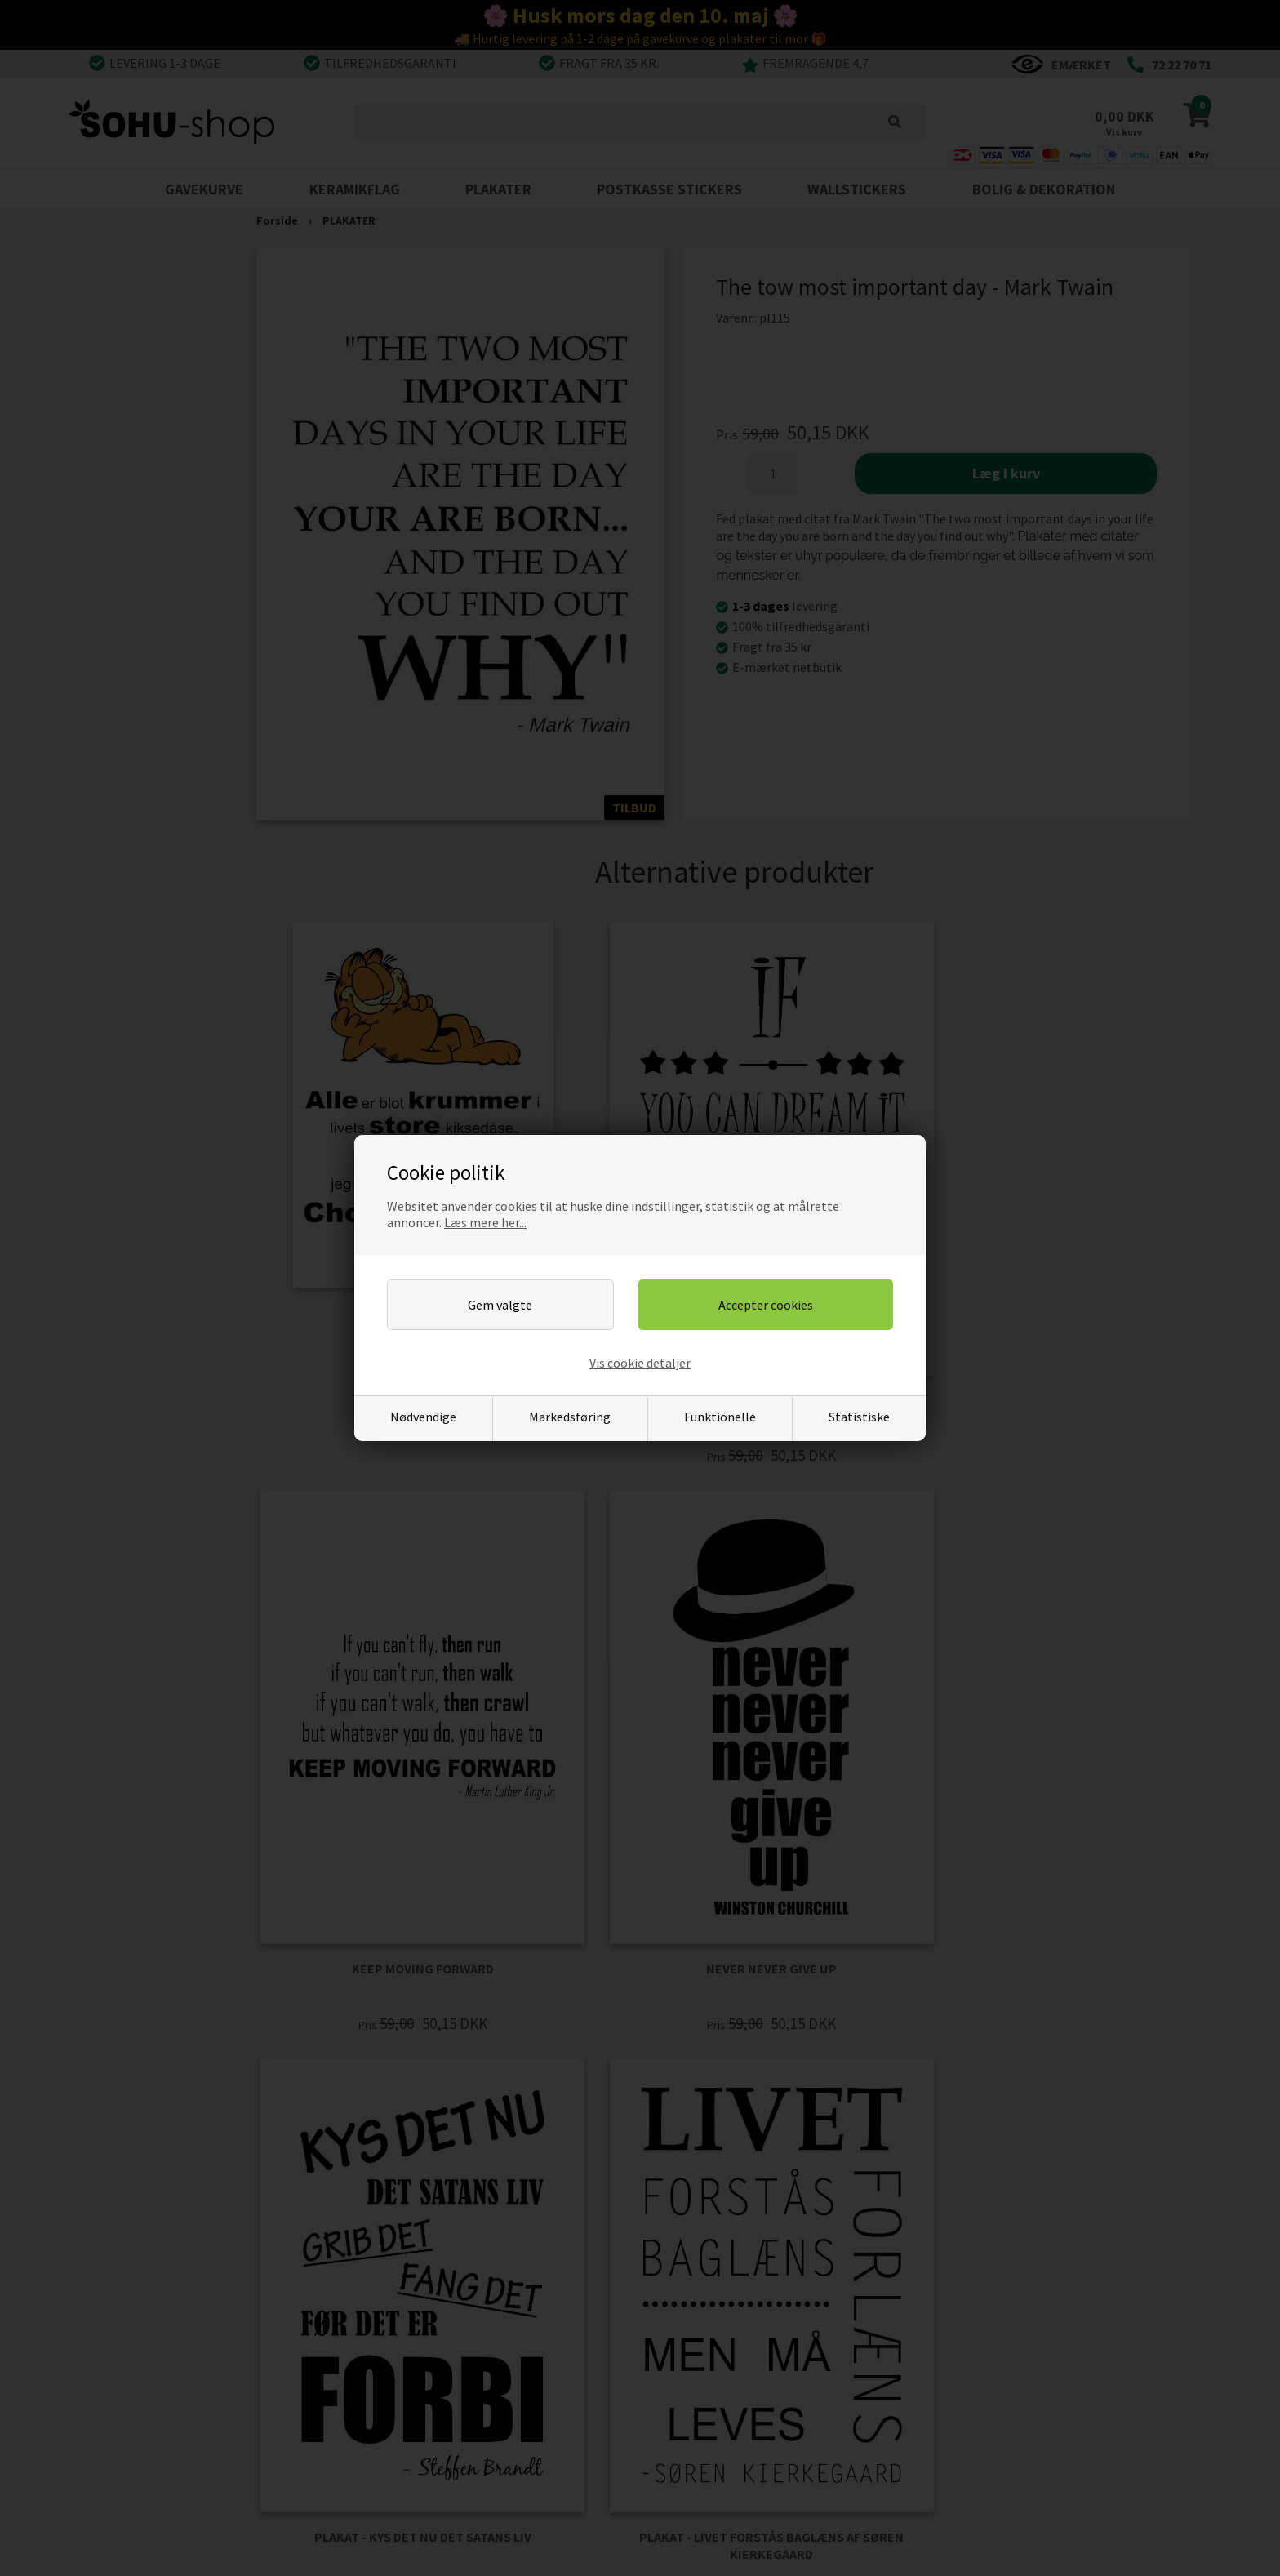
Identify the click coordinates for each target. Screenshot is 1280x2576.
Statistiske (859, 1416)
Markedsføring (570, 1416)
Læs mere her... (485, 1222)
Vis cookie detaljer (640, 1363)
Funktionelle (720, 1416)
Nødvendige (423, 1416)
